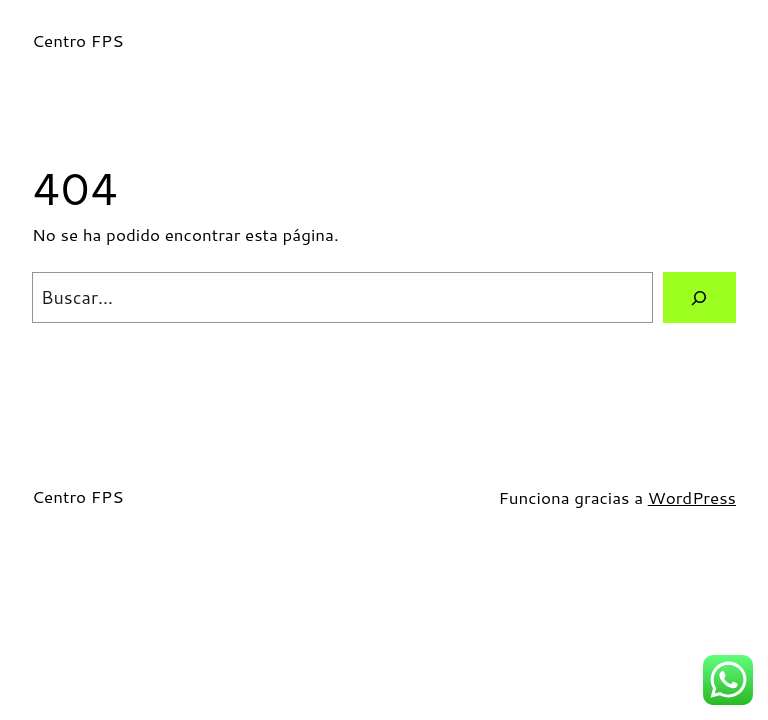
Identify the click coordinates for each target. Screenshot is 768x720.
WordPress (692, 497)
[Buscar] (699, 297)
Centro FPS (78, 40)
